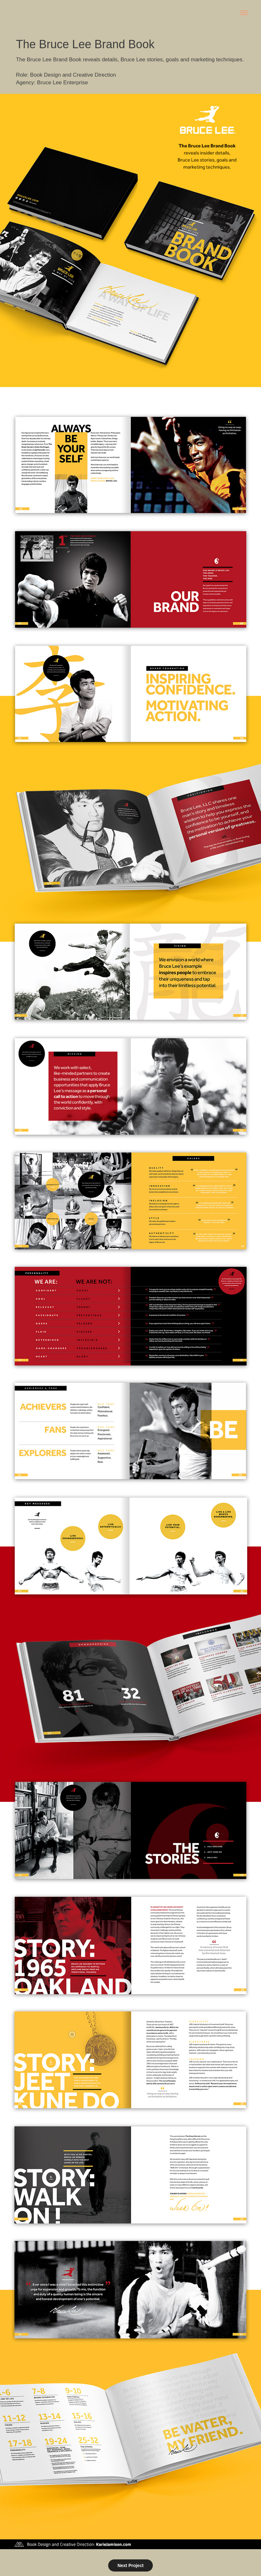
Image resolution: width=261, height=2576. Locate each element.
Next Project (130, 2565)
